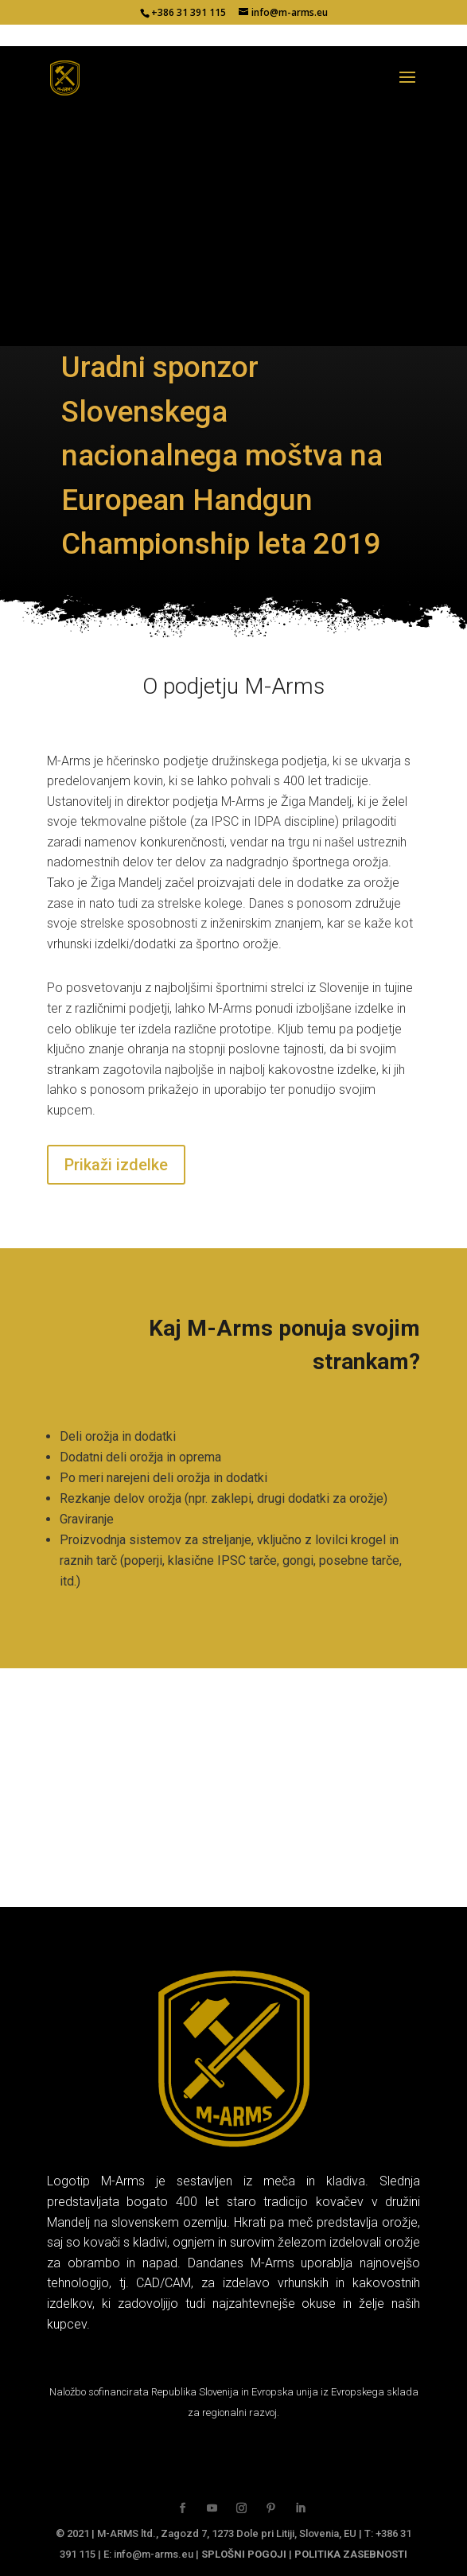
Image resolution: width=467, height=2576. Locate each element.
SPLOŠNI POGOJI (243, 2554)
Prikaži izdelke (116, 1164)
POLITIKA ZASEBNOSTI (350, 2554)
